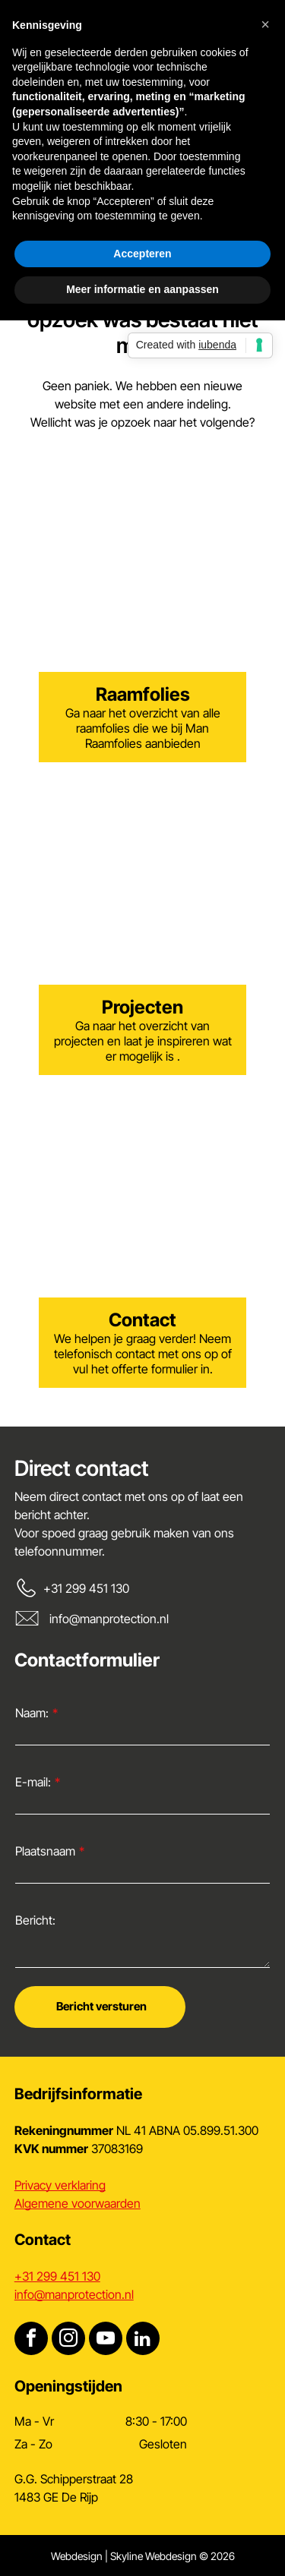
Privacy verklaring (60, 2185)
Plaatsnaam (45, 1851)
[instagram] (68, 2340)
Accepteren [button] (142, 254)
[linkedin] (143, 2340)
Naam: (32, 1712)
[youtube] (105, 2340)
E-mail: (33, 1781)
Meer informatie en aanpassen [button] (142, 289)
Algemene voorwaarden (77, 2203)
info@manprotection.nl (109, 1618)
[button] (265, 24)
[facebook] (31, 2340)
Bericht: (35, 1920)
